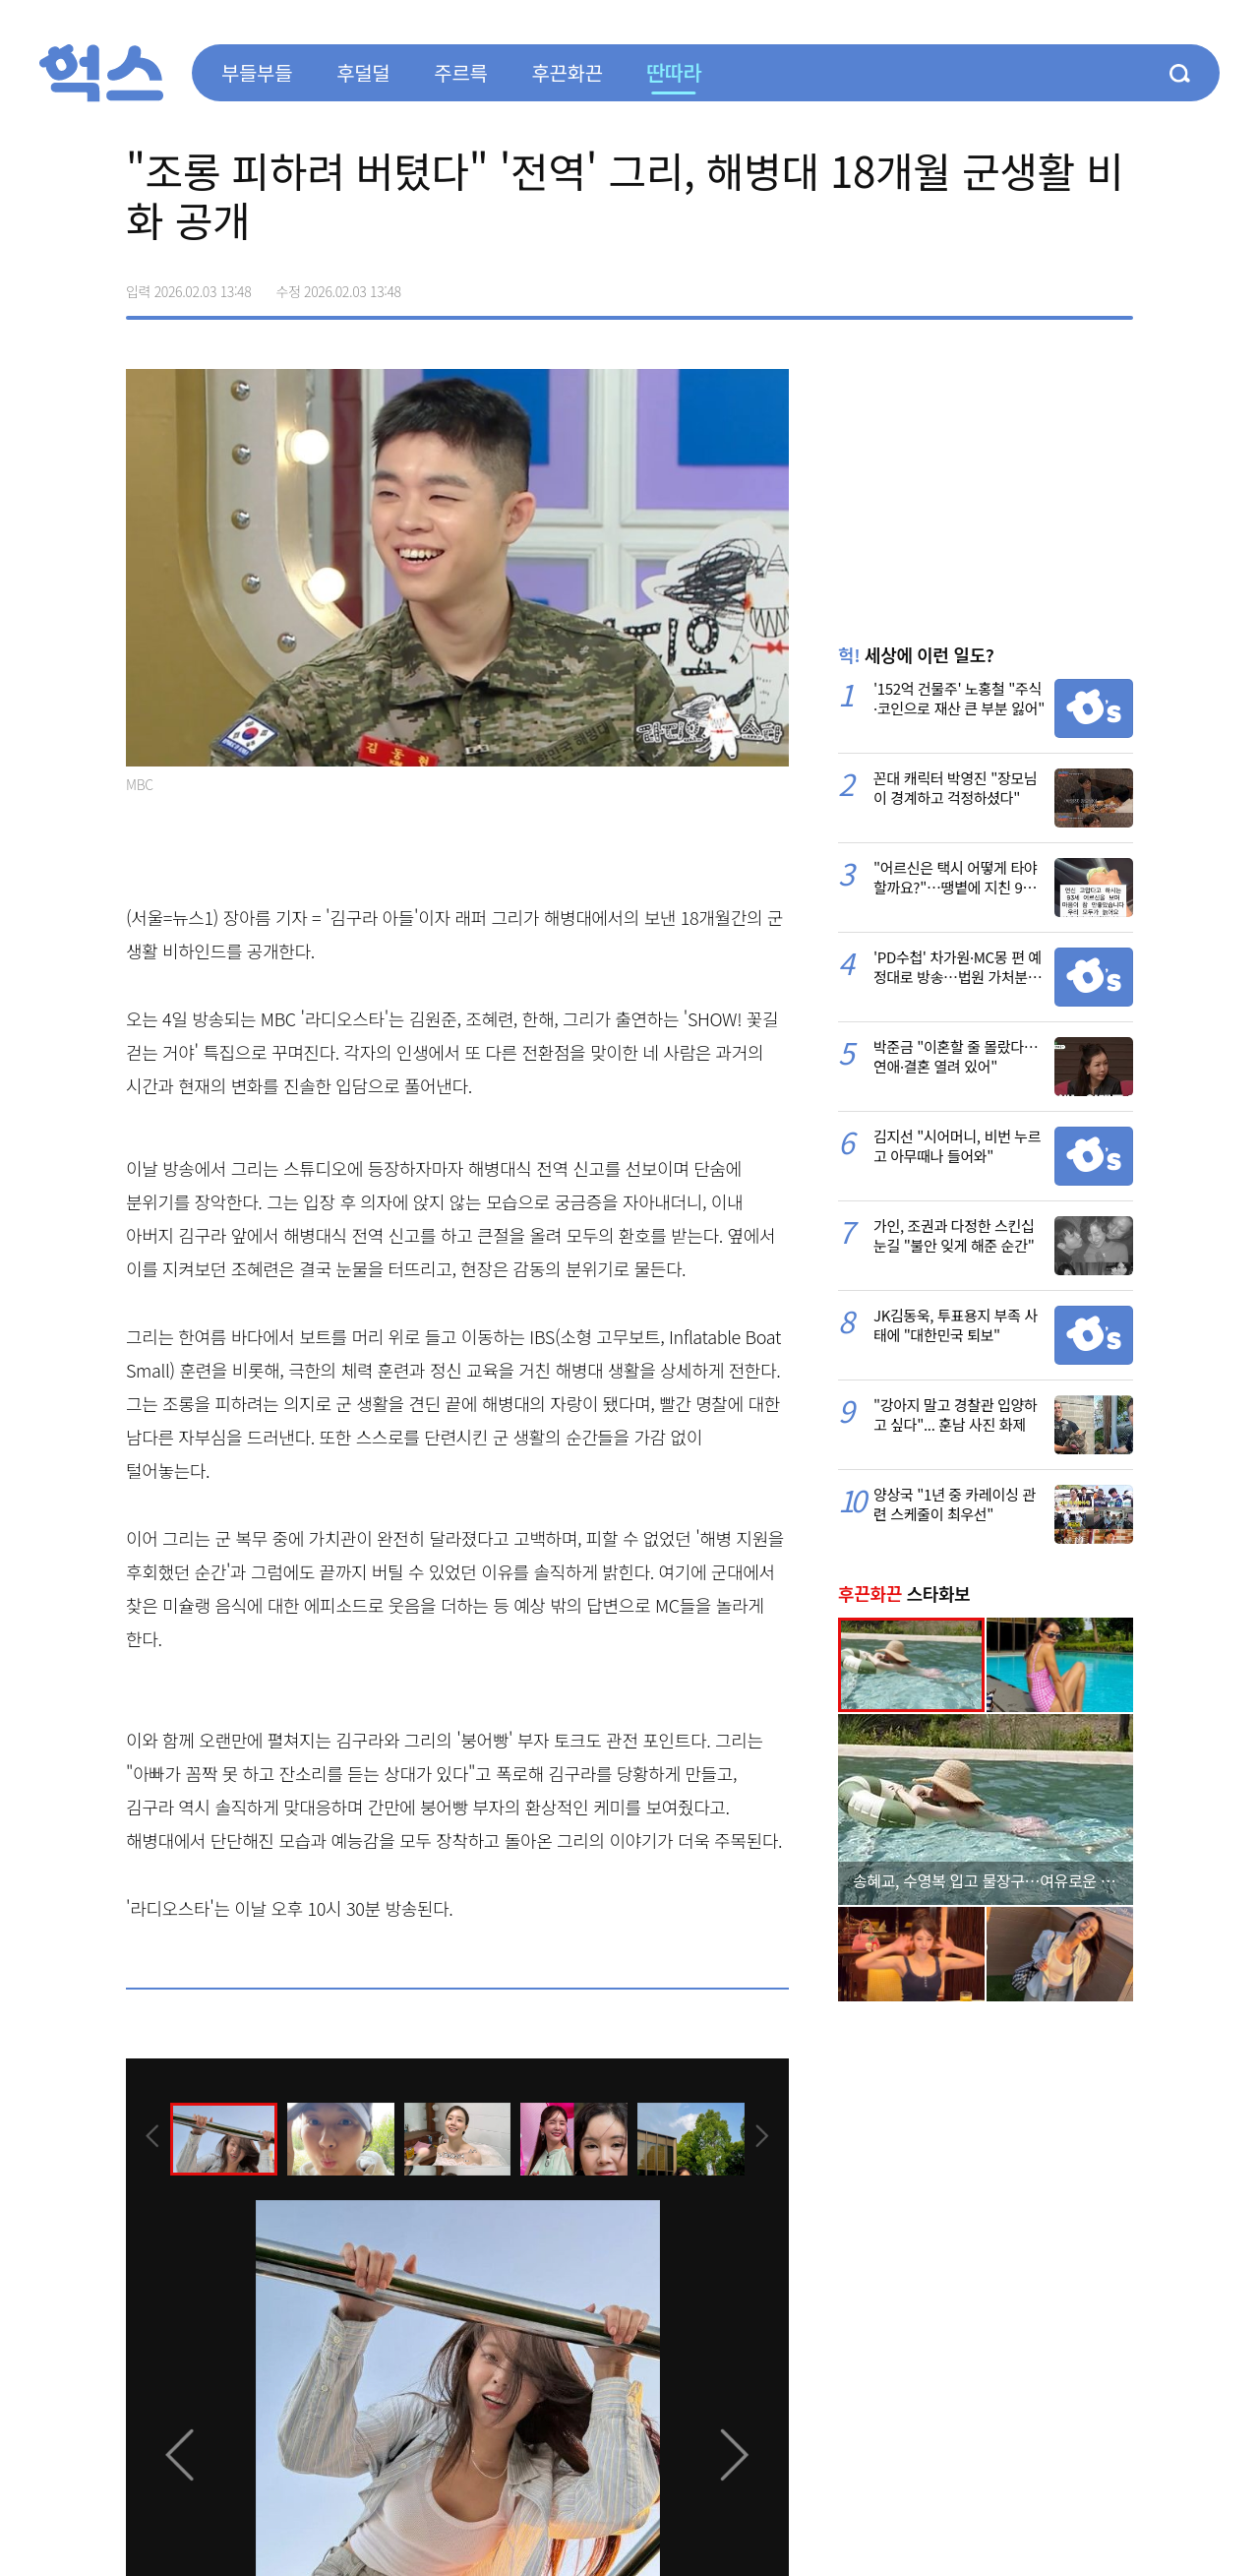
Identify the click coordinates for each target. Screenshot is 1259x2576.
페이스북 (993, 284)
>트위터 (1034, 284)
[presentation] (152, 2138)
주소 (1117, 284)
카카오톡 (1076, 284)
